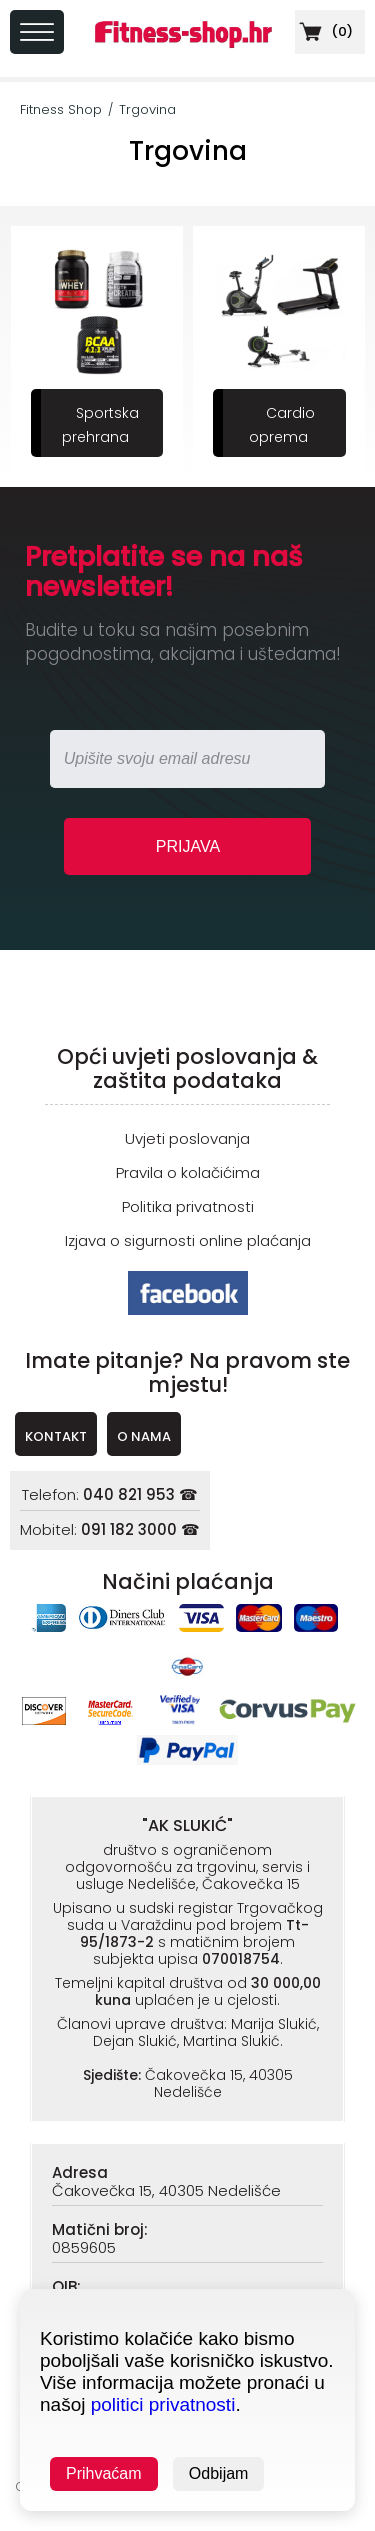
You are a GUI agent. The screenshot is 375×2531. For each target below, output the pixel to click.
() (324, 31)
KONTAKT (56, 1436)
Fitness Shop (61, 109)
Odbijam (219, 2473)
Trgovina (147, 109)
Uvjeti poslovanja (187, 1138)
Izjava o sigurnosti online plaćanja (188, 1240)
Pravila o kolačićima (188, 1172)
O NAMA (144, 1436)
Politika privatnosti (188, 1206)
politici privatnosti (163, 2404)
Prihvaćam (104, 2473)
